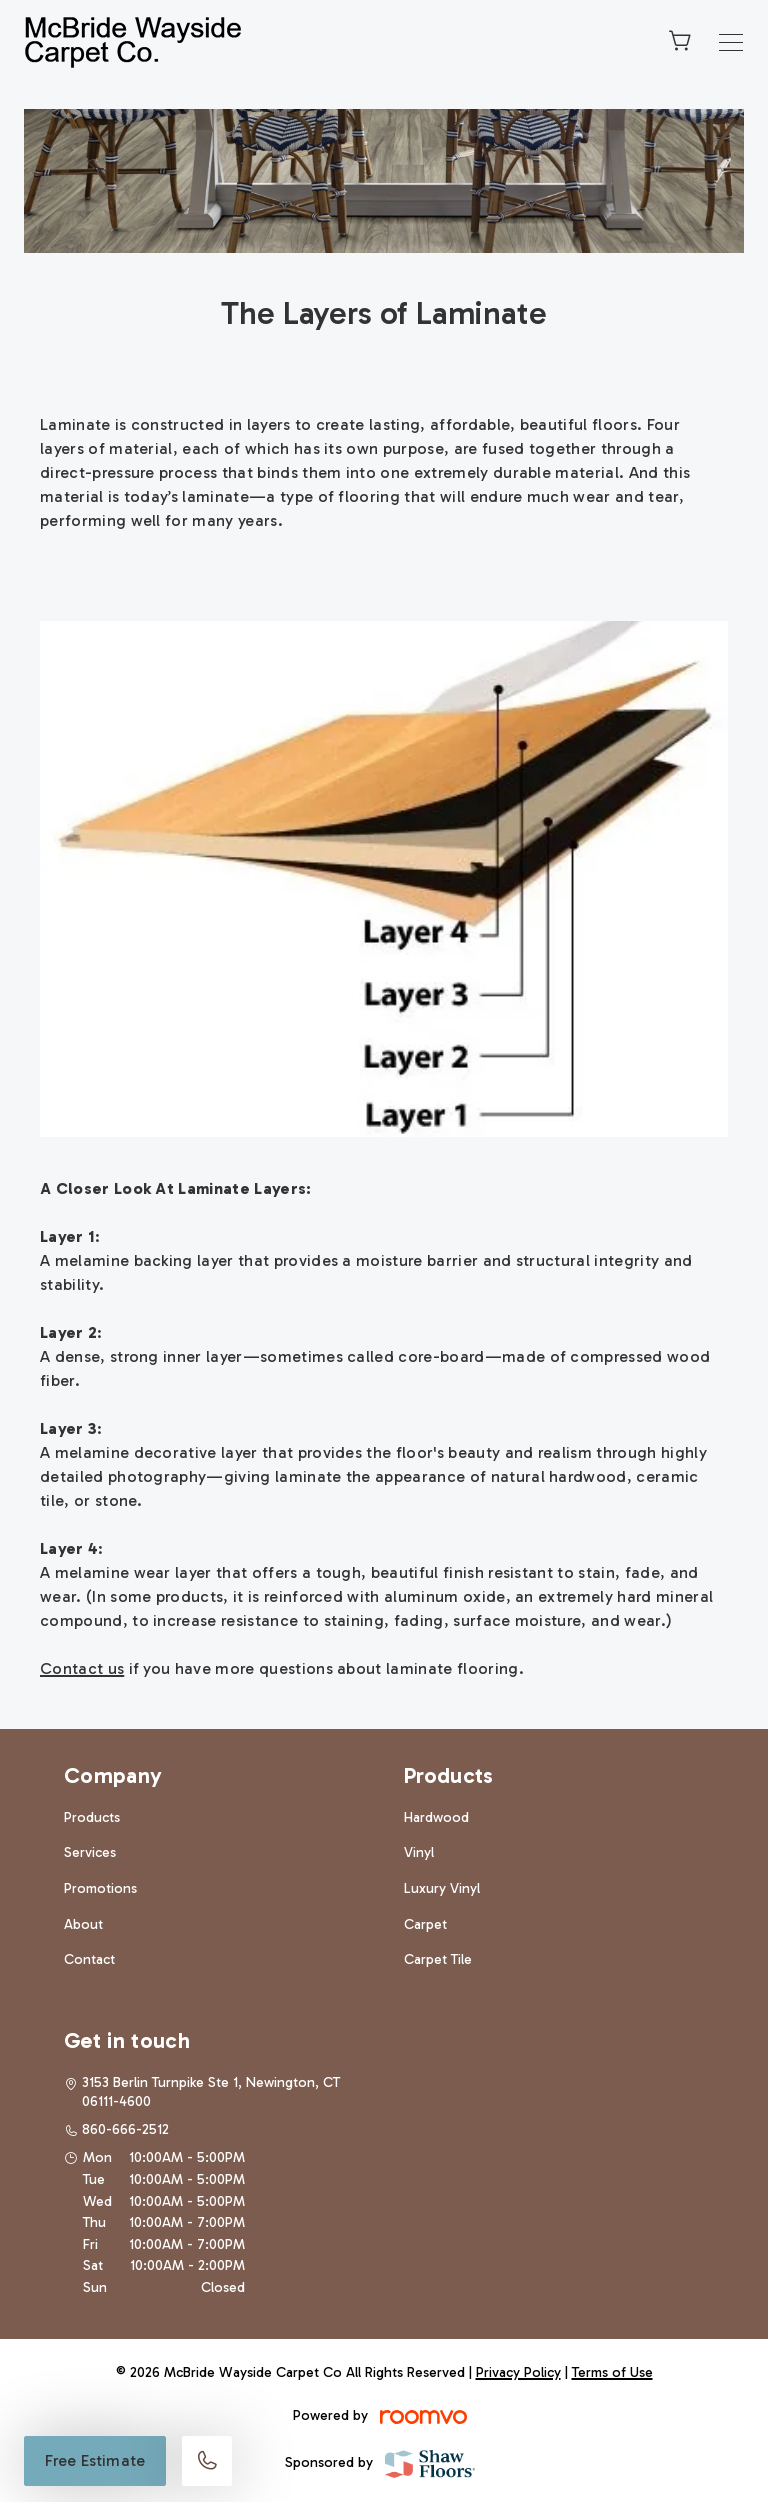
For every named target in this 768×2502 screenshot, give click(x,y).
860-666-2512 (125, 2129)
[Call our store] (207, 2461)
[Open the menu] (731, 42)
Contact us (82, 1668)
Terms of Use (612, 2372)
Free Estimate (95, 2460)
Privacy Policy (518, 2372)
